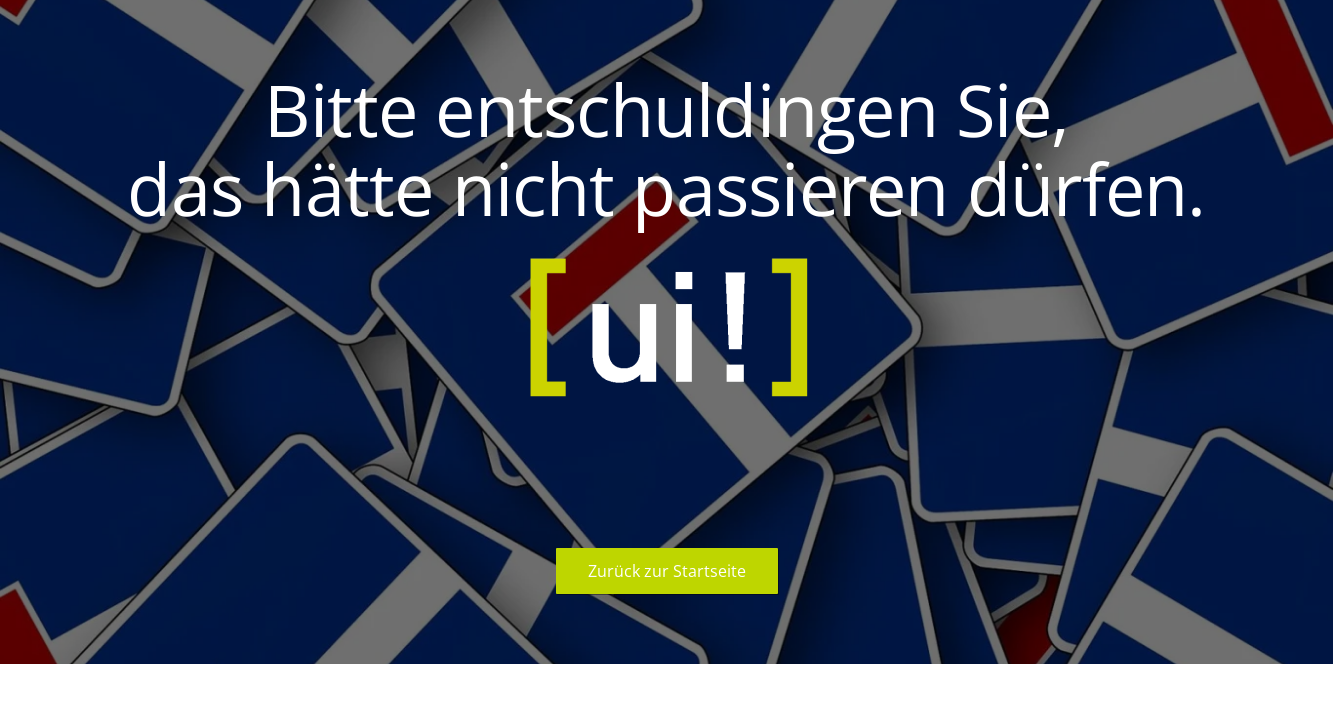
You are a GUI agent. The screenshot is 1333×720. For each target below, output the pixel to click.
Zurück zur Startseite (667, 571)
